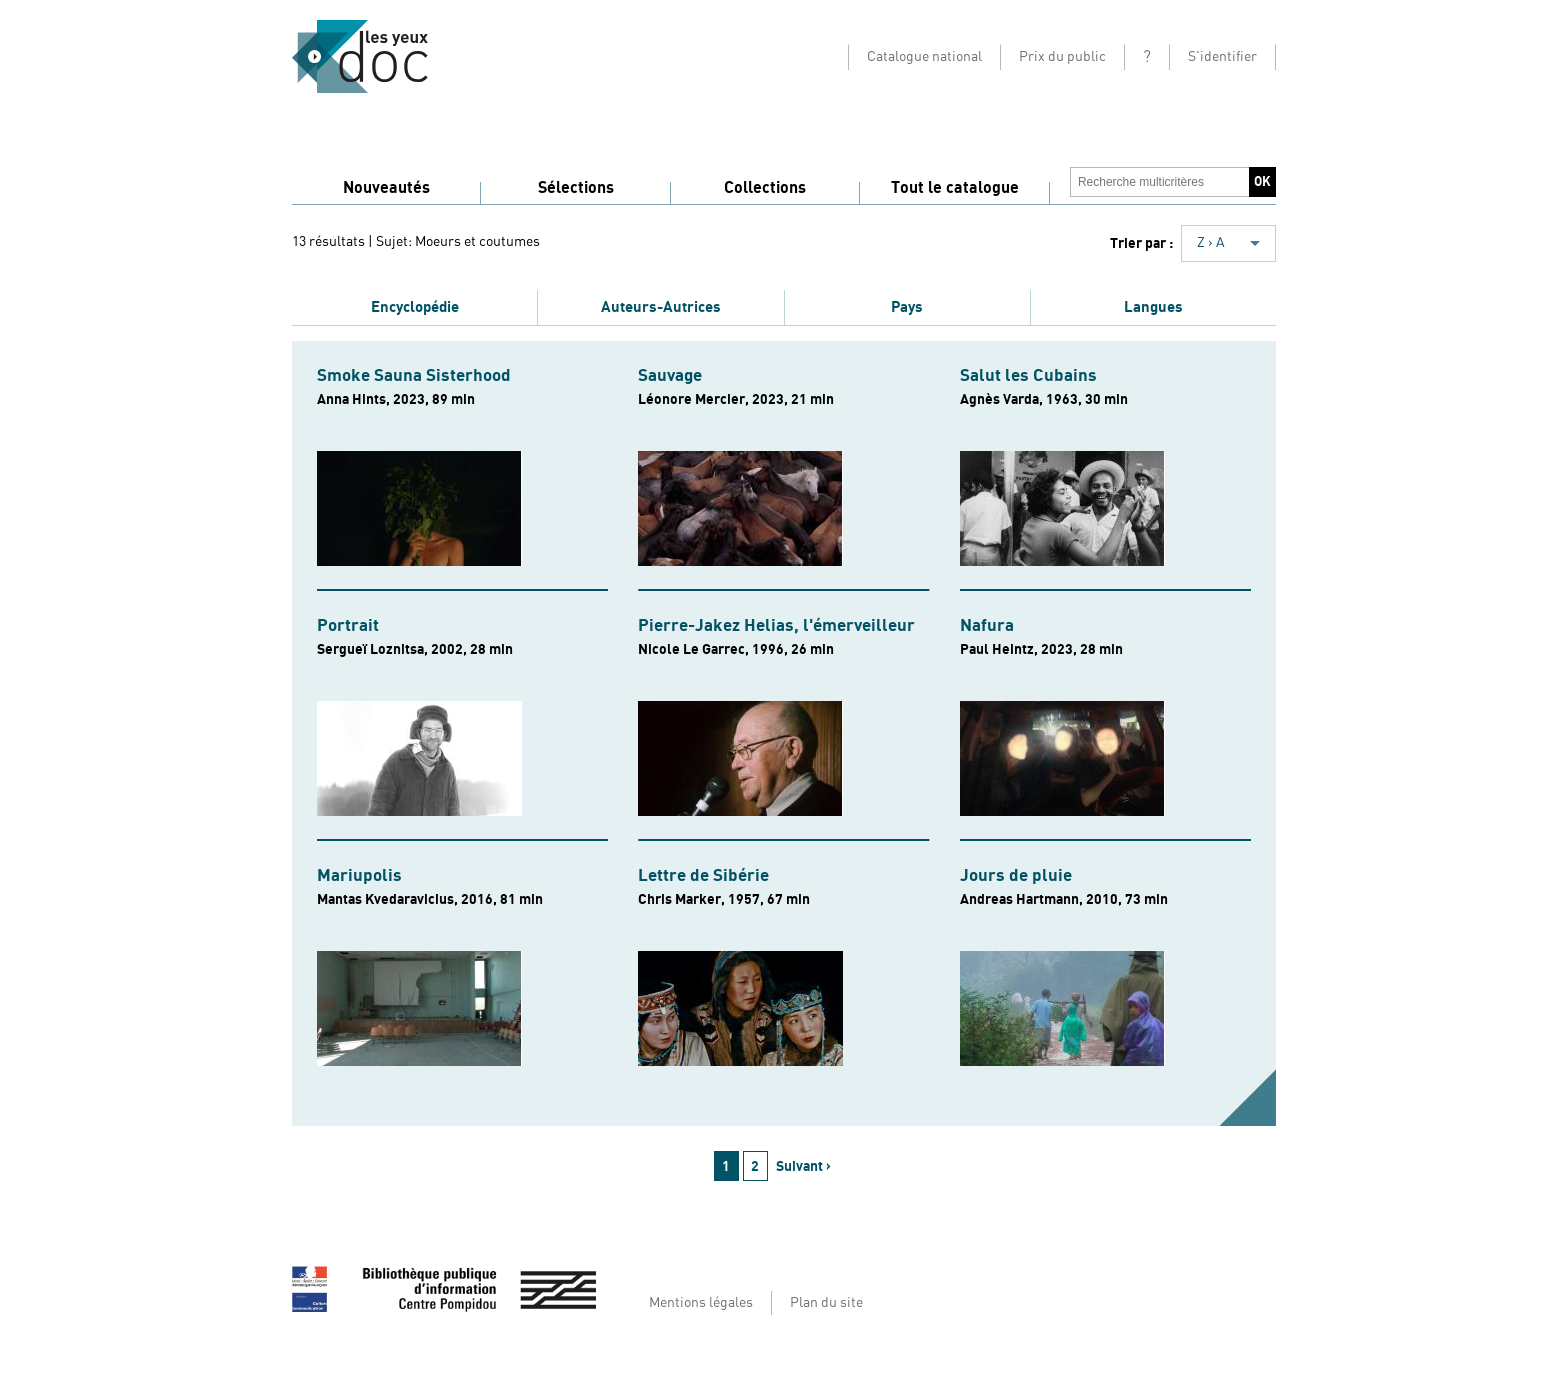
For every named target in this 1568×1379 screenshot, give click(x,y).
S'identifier (1222, 57)
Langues (1153, 307)
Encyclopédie (415, 307)
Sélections (576, 188)
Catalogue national (924, 57)
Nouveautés (386, 188)
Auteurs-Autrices (661, 307)
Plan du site (826, 1303)
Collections (765, 188)
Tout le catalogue (955, 188)
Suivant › (803, 1166)
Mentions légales (701, 1303)
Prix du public (1062, 57)
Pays (907, 307)
